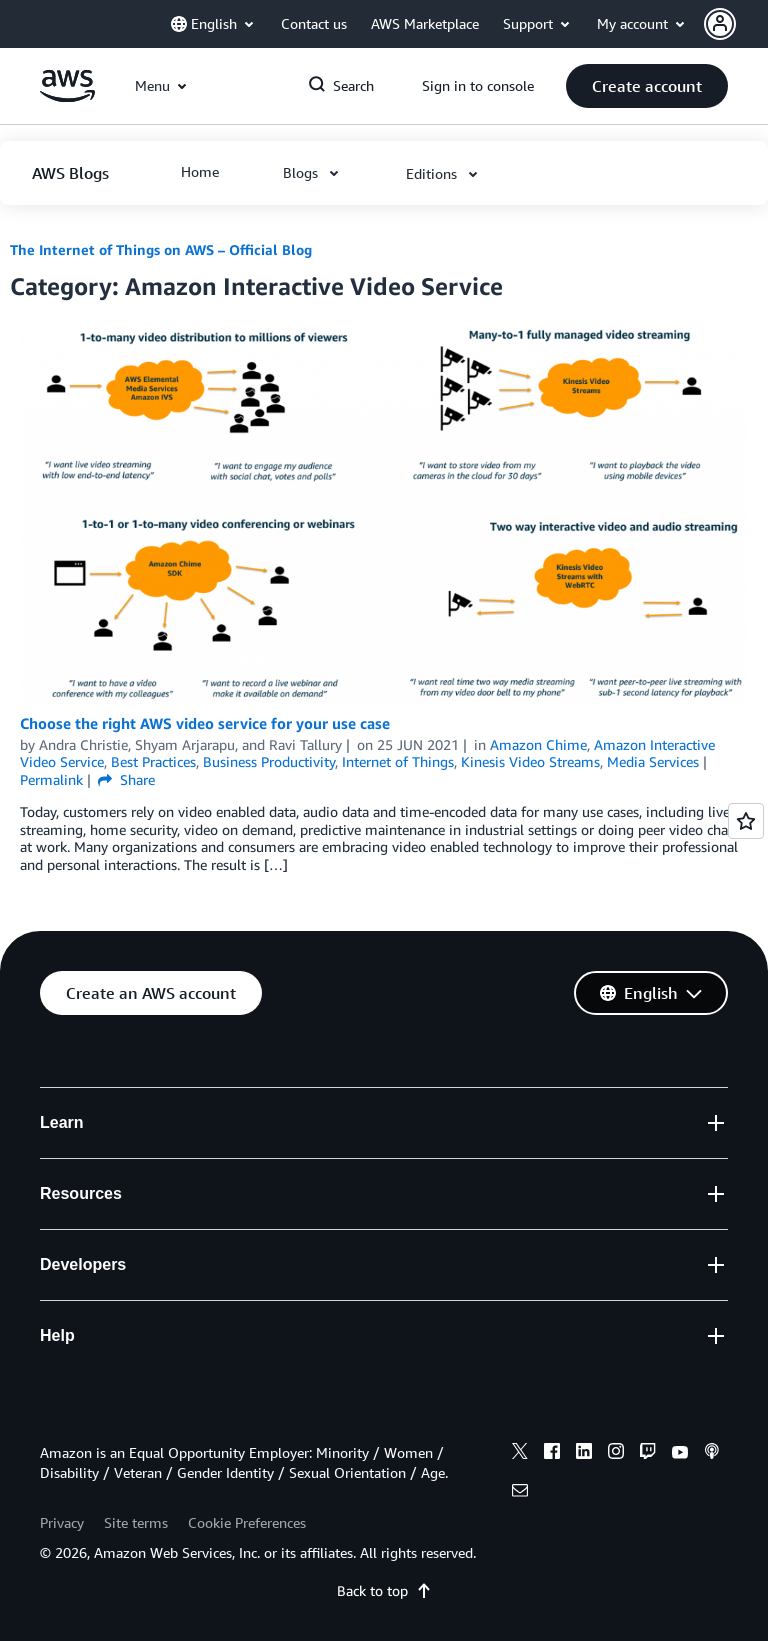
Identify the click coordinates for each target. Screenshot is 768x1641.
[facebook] (552, 1454)
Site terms (136, 1522)
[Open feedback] (746, 821)
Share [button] (126, 779)
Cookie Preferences (247, 1522)
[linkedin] (584, 1454)
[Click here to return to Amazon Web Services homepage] (67, 96)
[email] (520, 1493)
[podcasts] (712, 1454)
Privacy (62, 1522)
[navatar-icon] (720, 24)
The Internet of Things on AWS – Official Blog (161, 249)
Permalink (51, 779)
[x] (520, 1454)
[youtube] (680, 1454)
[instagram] (616, 1454)
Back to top (384, 1590)
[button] (736, 24)
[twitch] (648, 1454)
